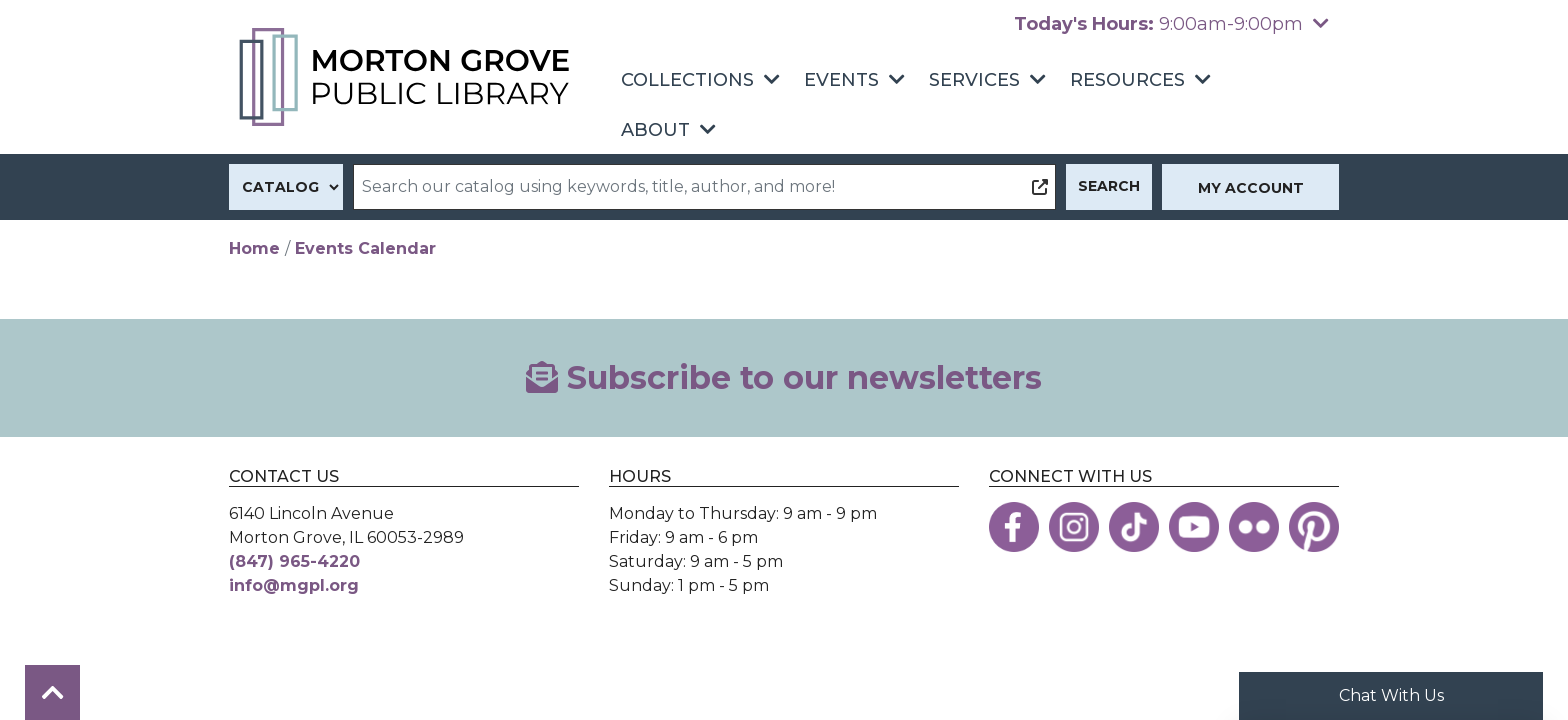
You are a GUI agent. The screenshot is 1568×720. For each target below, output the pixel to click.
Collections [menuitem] (687, 80)
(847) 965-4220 (294, 561)
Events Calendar (365, 248)
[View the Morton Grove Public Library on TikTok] (1134, 527)
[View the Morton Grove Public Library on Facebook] (1014, 527)
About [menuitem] (655, 130)
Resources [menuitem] (1127, 80)
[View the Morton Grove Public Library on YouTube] (1194, 527)
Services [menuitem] (974, 80)
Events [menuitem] (841, 80)
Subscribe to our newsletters (784, 377)
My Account (1251, 188)
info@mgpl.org (294, 585)
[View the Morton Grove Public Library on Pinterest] (1314, 527)
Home (254, 248)
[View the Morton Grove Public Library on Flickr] (1254, 527)
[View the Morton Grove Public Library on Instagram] (1074, 527)
